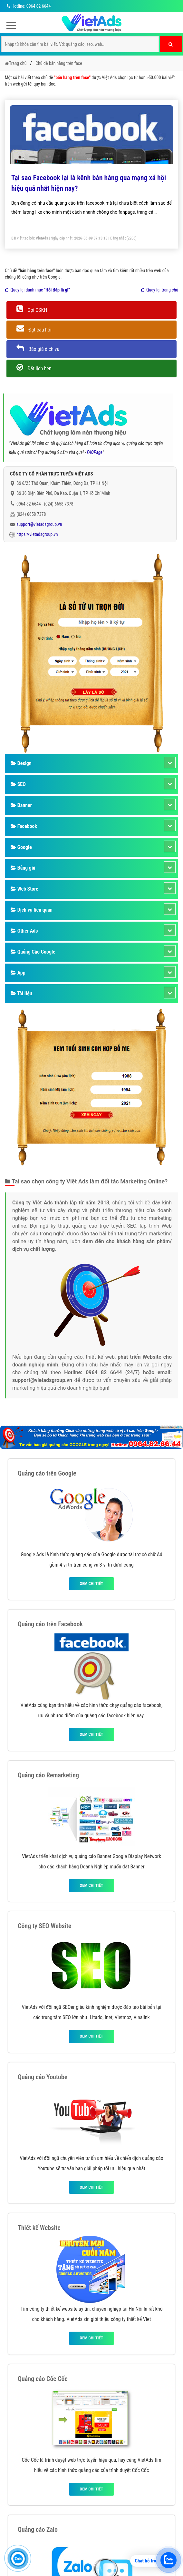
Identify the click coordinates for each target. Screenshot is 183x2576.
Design (21, 763)
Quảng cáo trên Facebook (50, 1624)
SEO (18, 784)
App (18, 973)
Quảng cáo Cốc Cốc (43, 2379)
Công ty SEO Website (44, 1926)
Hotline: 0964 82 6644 (28, 6)
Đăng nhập (118, 238)
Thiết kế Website (39, 2228)
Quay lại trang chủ (159, 289)
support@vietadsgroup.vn (39, 524)
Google (21, 847)
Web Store (24, 889)
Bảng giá (23, 868)
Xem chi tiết (91, 1583)
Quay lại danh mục (37, 289)
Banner (21, 805)
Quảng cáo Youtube (42, 2077)
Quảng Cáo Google (33, 952)
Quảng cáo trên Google (47, 1473)
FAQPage (94, 452)
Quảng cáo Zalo (38, 2529)
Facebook (24, 826)
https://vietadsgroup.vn (37, 534)
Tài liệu (21, 993)
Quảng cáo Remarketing (48, 1775)
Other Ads (24, 931)
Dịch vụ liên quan (32, 910)
